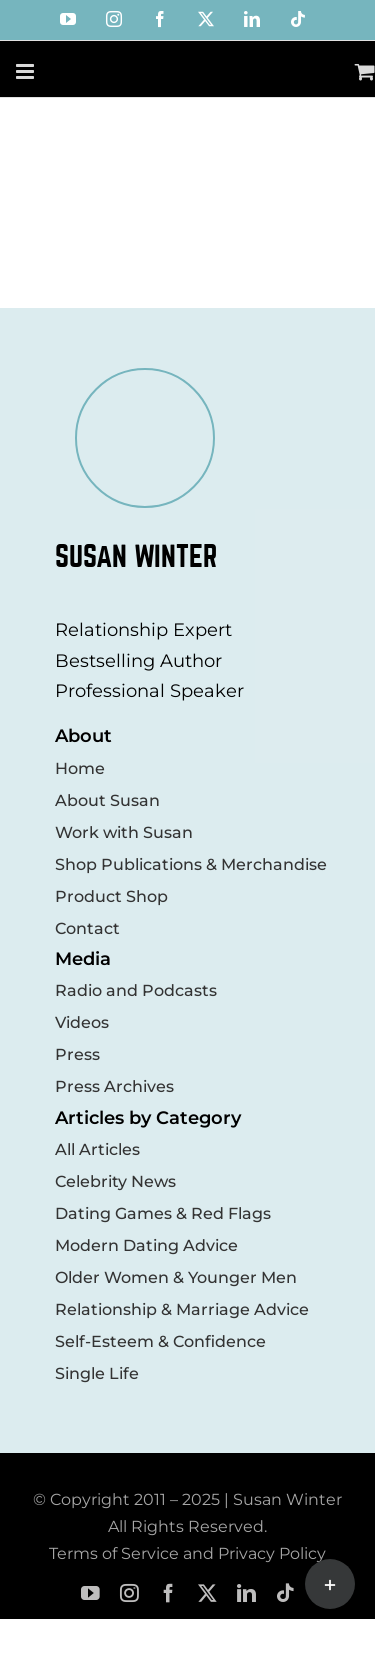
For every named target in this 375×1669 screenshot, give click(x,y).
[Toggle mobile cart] (365, 71)
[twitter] (207, 1593)
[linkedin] (246, 1593)
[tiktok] (285, 1593)
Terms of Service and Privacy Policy (187, 1553)
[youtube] (90, 1593)
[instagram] (129, 1593)
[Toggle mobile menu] (26, 71)
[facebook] (168, 1593)
